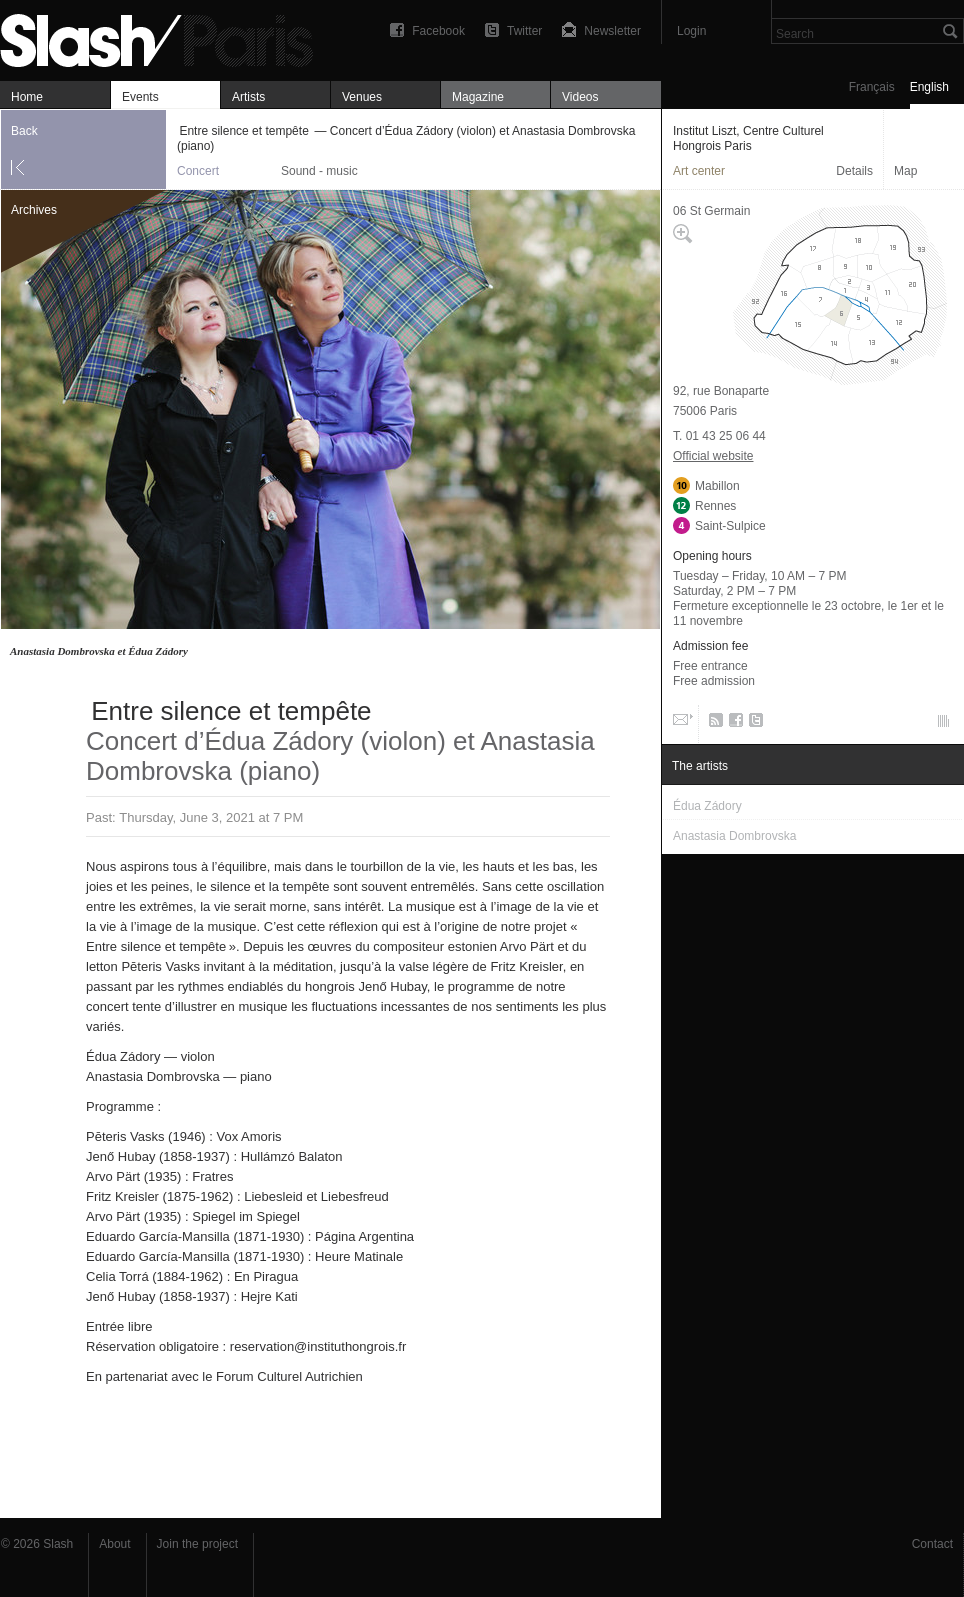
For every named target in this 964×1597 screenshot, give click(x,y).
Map (905, 171)
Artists (248, 97)
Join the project (197, 1544)
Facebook (438, 31)
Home (27, 97)
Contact (932, 1544)
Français (872, 87)
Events (140, 97)
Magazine (478, 97)
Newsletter (612, 31)
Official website (713, 456)
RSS (712, 724)
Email (681, 724)
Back (24, 131)
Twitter (524, 31)
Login (691, 31)
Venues (362, 97)
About (114, 1544)
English (929, 87)
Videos (580, 97)
